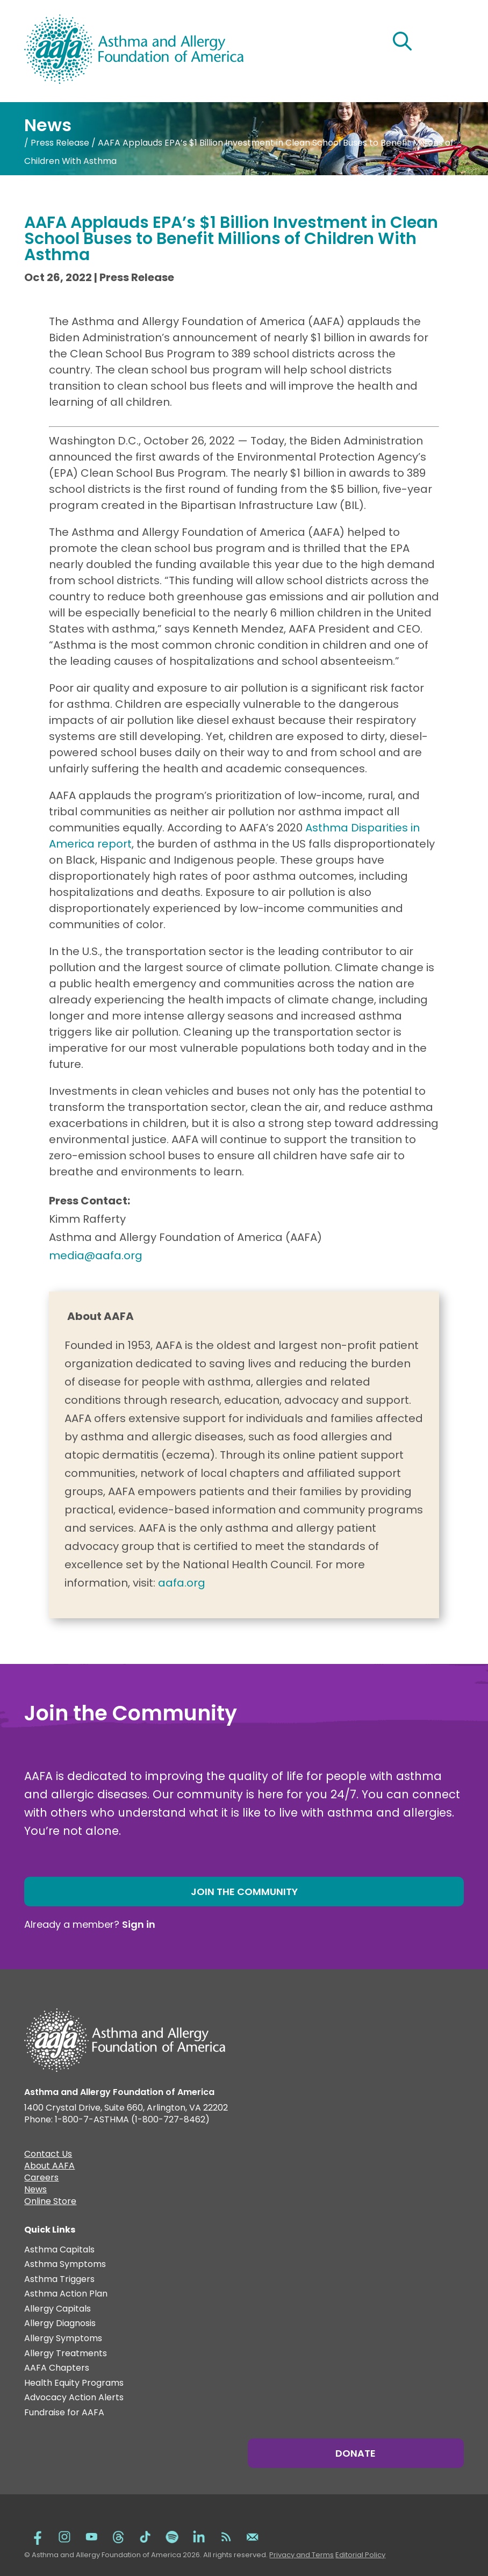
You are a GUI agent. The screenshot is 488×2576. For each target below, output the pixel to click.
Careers (41, 2179)
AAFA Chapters (56, 2368)
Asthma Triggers (59, 2279)
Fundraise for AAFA (64, 2413)
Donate (355, 2453)
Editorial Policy (360, 2555)
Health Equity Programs (74, 2383)
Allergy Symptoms (63, 2338)
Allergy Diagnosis (60, 2323)
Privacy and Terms (301, 2555)
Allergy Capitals (57, 2309)
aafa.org (181, 1582)
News (35, 2190)
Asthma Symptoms (65, 2264)
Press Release (60, 143)
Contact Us (48, 2155)
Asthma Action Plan (65, 2294)
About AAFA (49, 2167)
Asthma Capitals (59, 2250)
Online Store (50, 2202)
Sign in (138, 1924)
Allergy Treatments (65, 2353)
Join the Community (244, 1891)
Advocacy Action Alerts (74, 2397)
